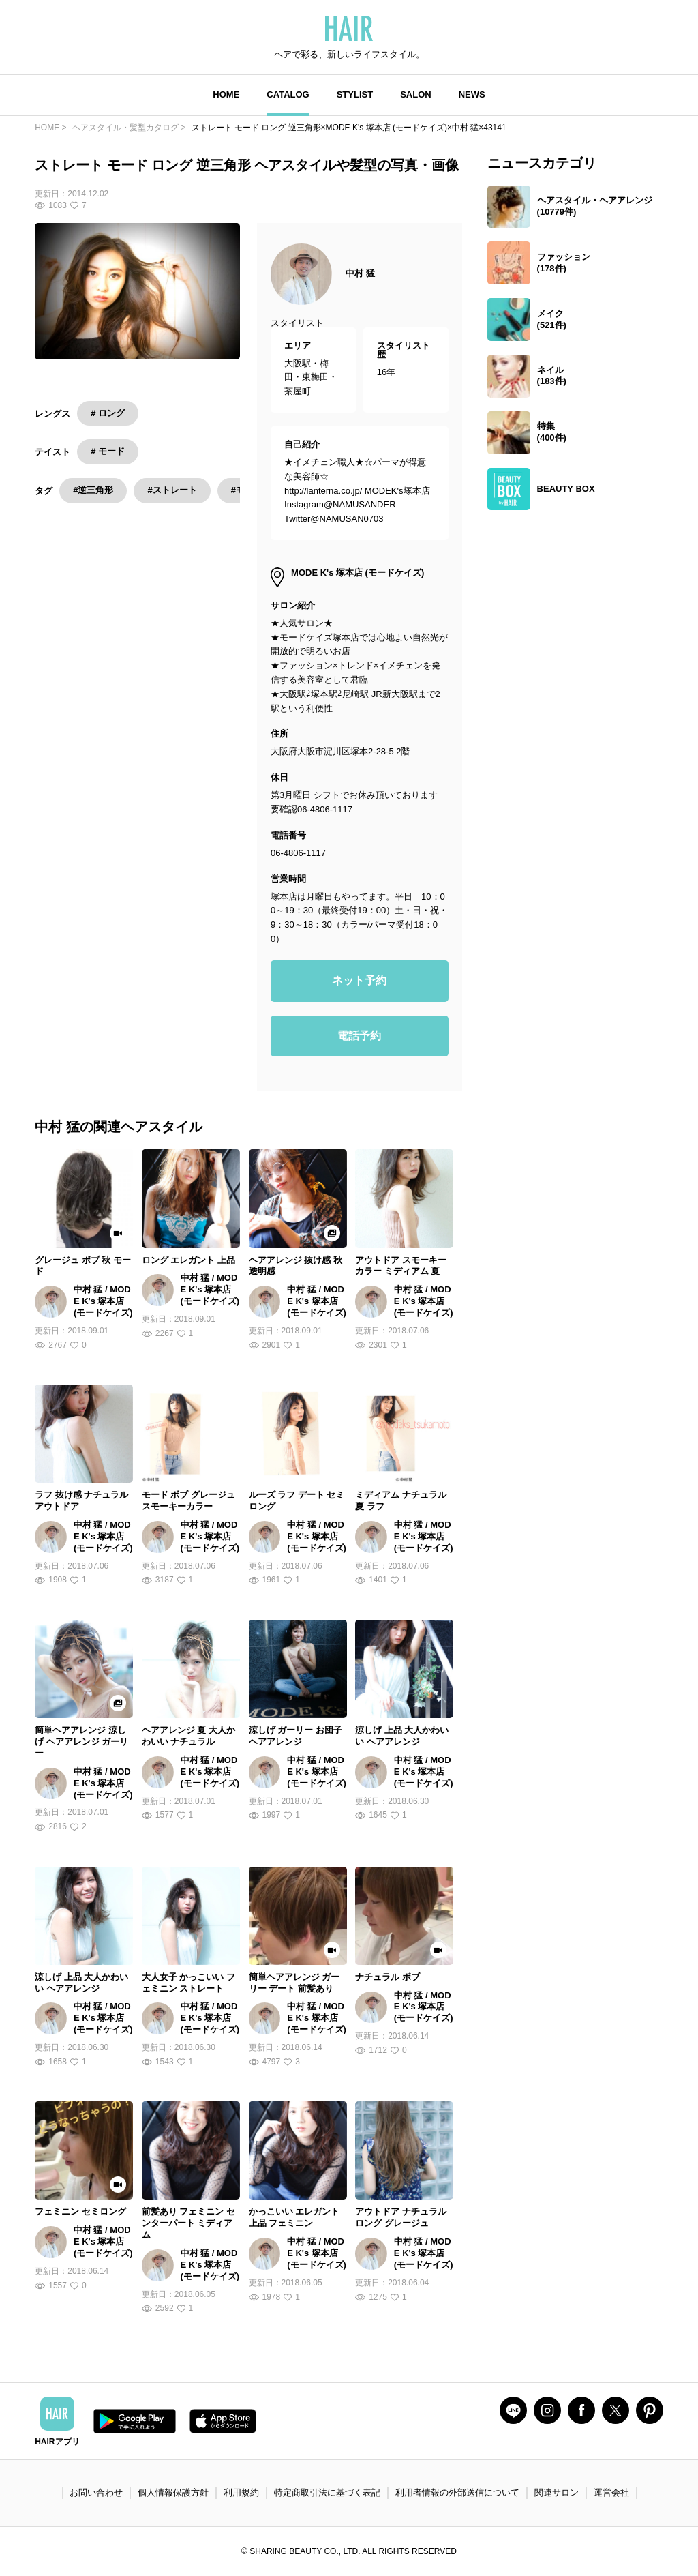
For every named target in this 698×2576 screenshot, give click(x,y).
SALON (415, 94)
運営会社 (611, 2492)
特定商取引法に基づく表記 (327, 2492)
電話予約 (359, 1035)
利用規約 (241, 2492)
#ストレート (171, 490)
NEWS (472, 94)
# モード (108, 451)
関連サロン (556, 2492)
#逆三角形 (93, 490)
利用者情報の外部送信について (457, 2492)
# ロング (108, 413)
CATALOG (288, 94)
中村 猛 (360, 273)
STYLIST (355, 94)
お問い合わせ (96, 2492)
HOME (226, 94)
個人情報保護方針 (173, 2492)
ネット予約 (359, 980)
